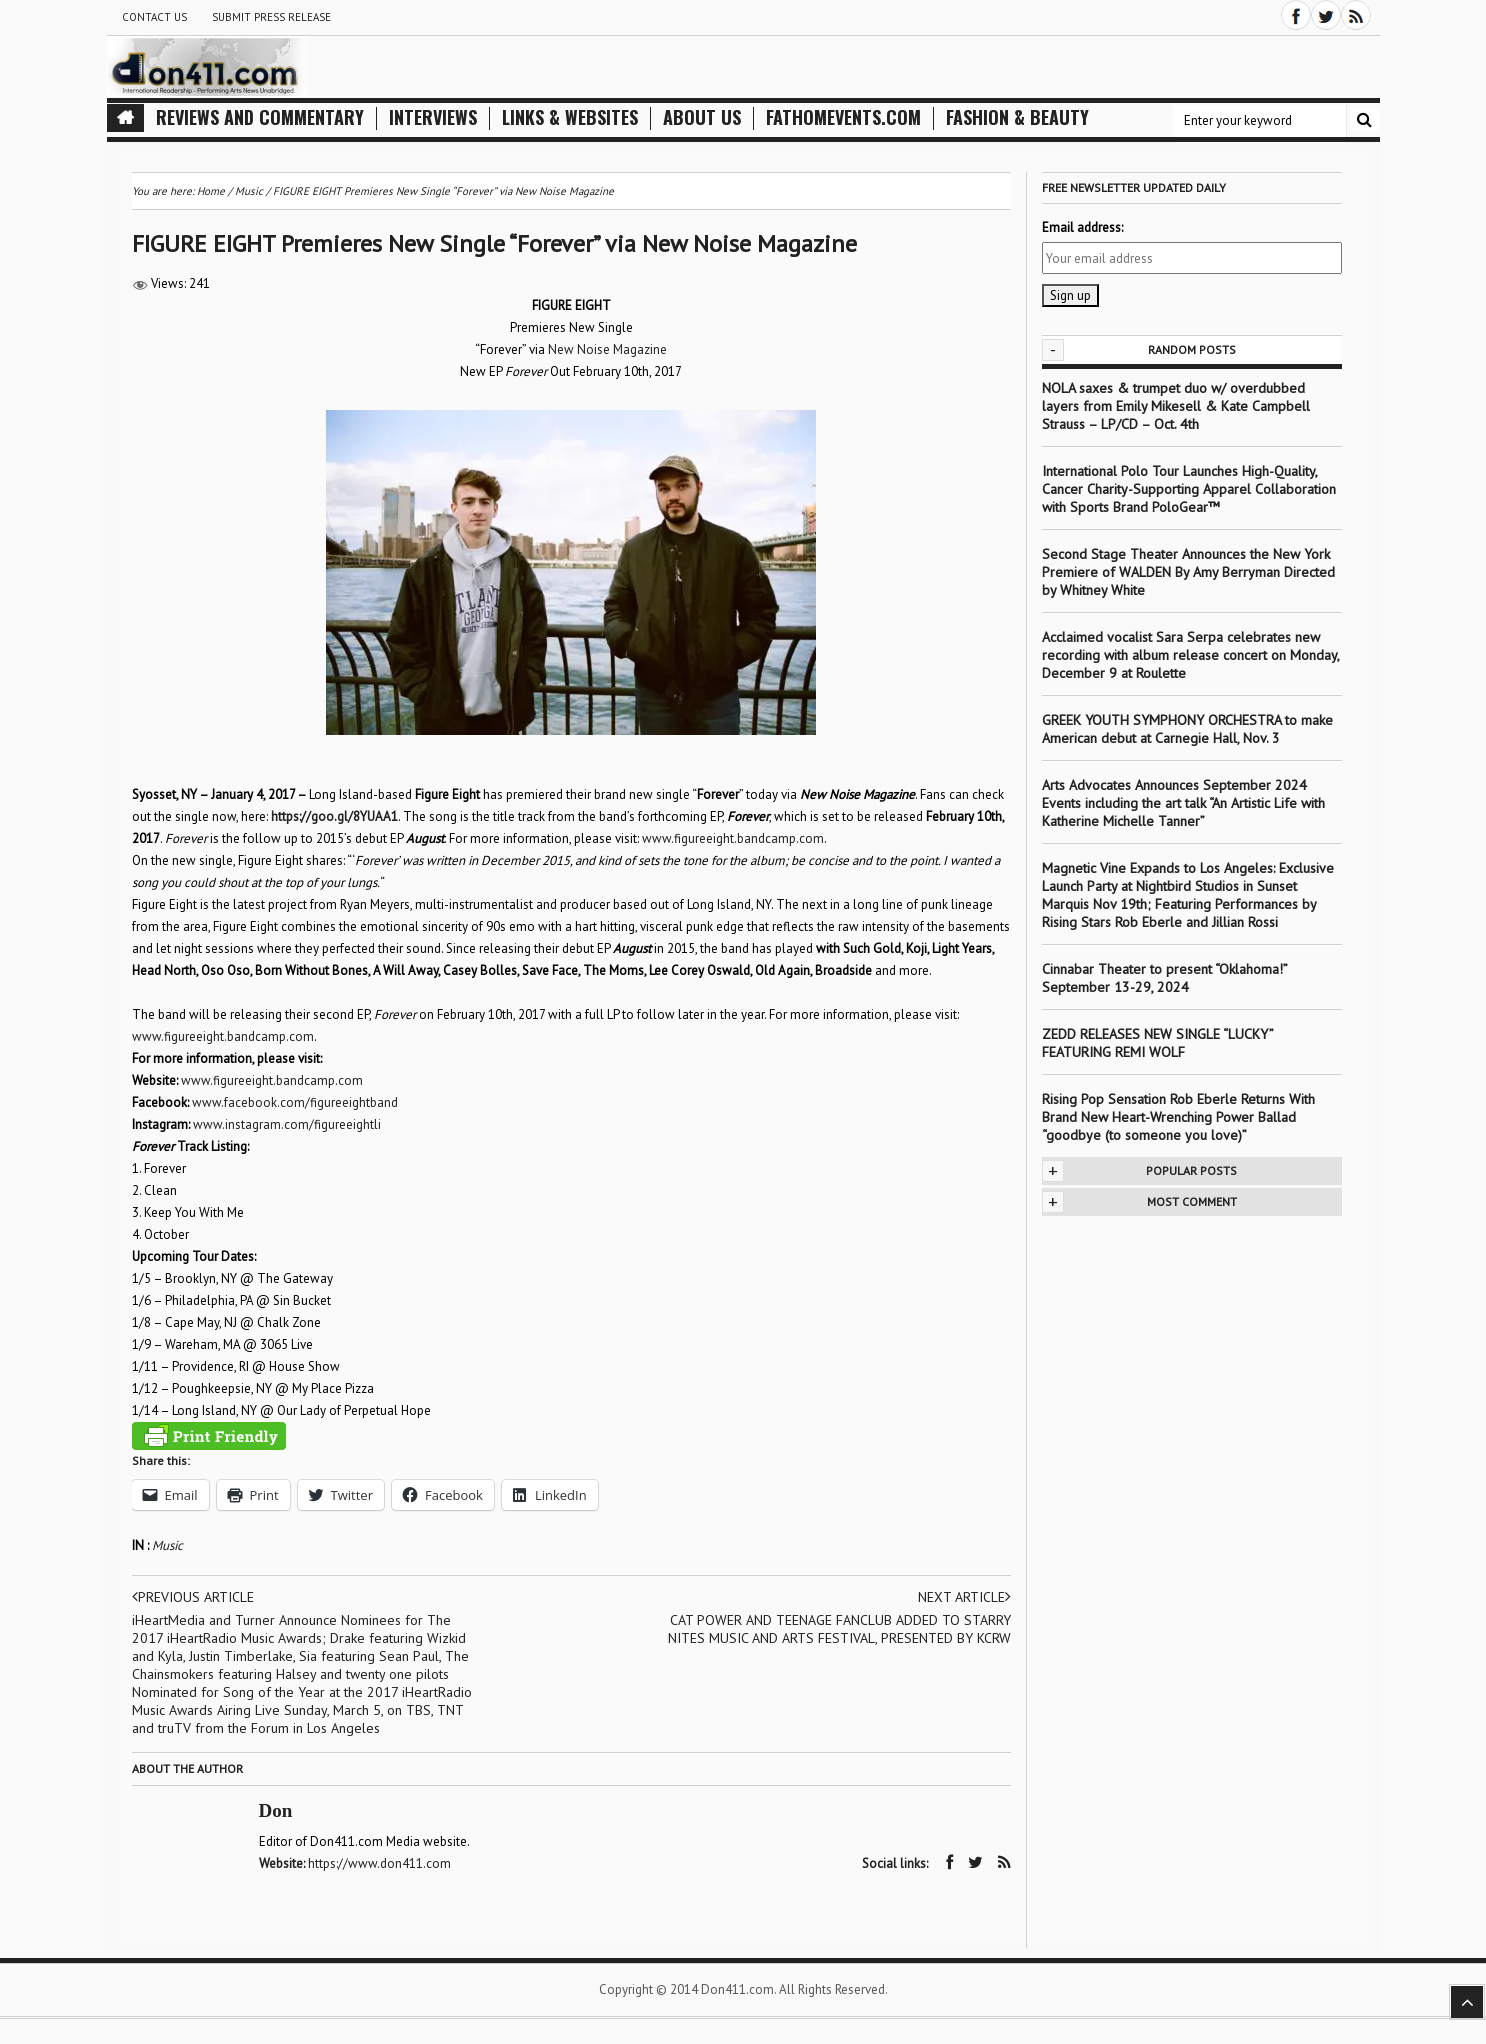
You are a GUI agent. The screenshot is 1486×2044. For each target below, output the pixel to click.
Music (167, 1545)
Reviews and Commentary (260, 117)
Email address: (1082, 227)
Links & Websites (570, 117)
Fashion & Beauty (1017, 117)
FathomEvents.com (843, 117)
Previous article (193, 1597)
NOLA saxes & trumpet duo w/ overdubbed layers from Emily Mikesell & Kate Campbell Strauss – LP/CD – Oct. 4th (1176, 406)
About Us (702, 117)
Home (211, 191)
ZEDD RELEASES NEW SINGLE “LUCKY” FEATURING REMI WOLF (1157, 1043)
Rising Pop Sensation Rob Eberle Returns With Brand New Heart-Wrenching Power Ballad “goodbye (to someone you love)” (1178, 1117)
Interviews (433, 117)
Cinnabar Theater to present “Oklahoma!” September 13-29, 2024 (1164, 978)
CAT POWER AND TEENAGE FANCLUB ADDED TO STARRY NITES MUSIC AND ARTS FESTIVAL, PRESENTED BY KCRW (839, 1629)
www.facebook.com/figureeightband (295, 1102)
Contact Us (154, 17)
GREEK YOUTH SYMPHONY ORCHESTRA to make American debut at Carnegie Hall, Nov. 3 (1187, 729)
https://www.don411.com (379, 1863)
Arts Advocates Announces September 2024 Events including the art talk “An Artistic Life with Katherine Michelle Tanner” (1183, 803)
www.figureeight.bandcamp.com (733, 838)
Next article (964, 1597)
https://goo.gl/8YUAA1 (334, 816)
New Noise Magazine (607, 349)
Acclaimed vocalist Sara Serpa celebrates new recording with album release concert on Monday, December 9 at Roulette (1190, 655)
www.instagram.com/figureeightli (287, 1124)
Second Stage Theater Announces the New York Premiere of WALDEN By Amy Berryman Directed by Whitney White (1188, 572)
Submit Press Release (271, 17)
